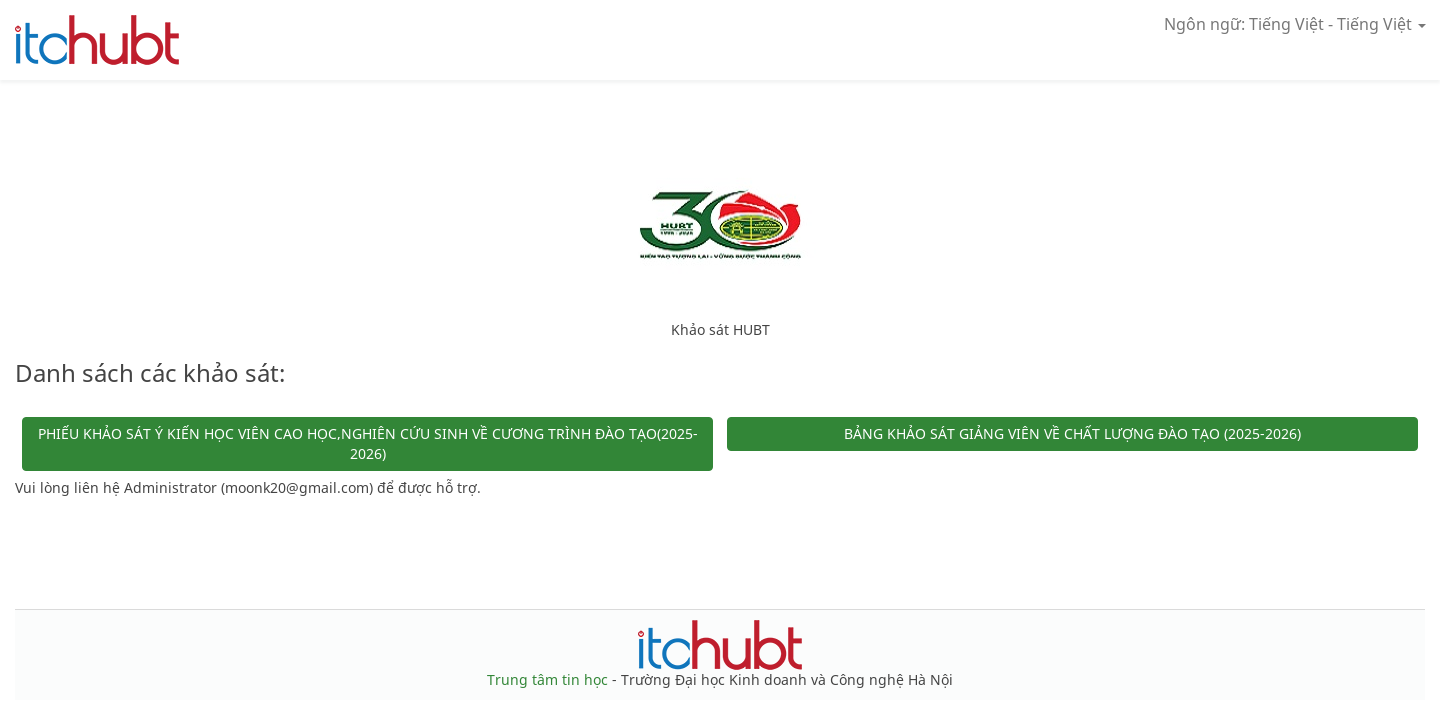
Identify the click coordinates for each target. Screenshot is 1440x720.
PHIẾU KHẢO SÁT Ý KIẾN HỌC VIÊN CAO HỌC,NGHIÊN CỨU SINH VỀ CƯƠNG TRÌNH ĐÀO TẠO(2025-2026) (368, 443)
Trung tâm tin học (549, 679)
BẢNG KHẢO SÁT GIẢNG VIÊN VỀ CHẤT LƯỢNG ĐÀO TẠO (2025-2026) (1072, 433)
